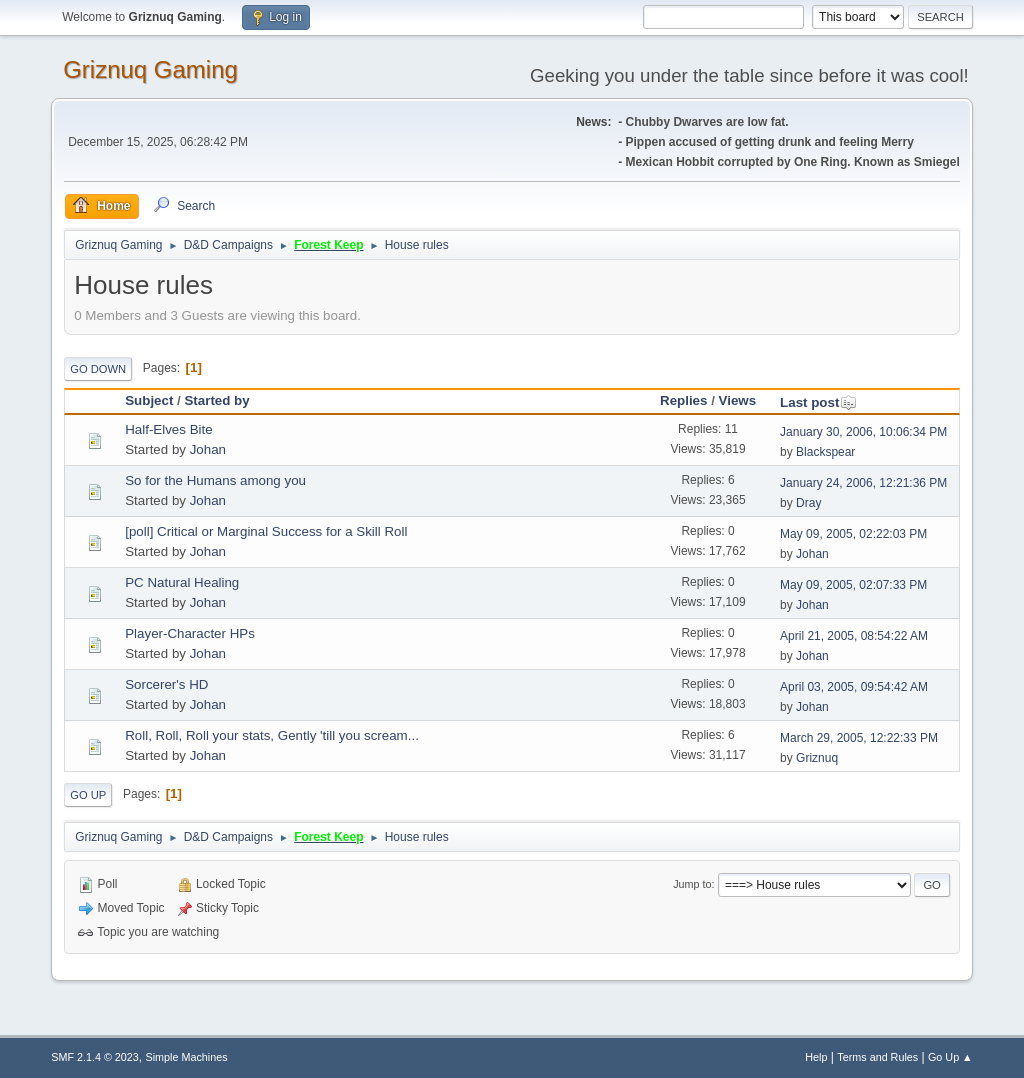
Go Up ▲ (950, 1057)
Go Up (88, 795)
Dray (808, 503)
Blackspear (825, 452)
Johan (208, 449)
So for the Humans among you (215, 480)
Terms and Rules (877, 1057)
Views (738, 400)
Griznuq (817, 758)
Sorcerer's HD (166, 684)
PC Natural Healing (182, 582)
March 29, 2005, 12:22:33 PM (859, 738)
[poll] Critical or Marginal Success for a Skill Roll (266, 531)
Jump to (692, 884)
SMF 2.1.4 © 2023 (95, 1057)
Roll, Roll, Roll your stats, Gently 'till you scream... (272, 735)
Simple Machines (187, 1057)
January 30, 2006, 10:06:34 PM (863, 432)
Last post (818, 402)
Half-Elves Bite (168, 429)
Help (816, 1057)
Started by (216, 400)
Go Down (98, 369)
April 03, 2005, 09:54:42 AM (854, 687)
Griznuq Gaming (150, 69)
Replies (683, 400)
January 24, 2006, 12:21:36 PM (863, 483)
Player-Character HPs (190, 633)
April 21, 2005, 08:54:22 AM (854, 636)
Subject (149, 400)
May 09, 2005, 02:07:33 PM (853, 585)
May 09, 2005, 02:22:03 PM (853, 534)
